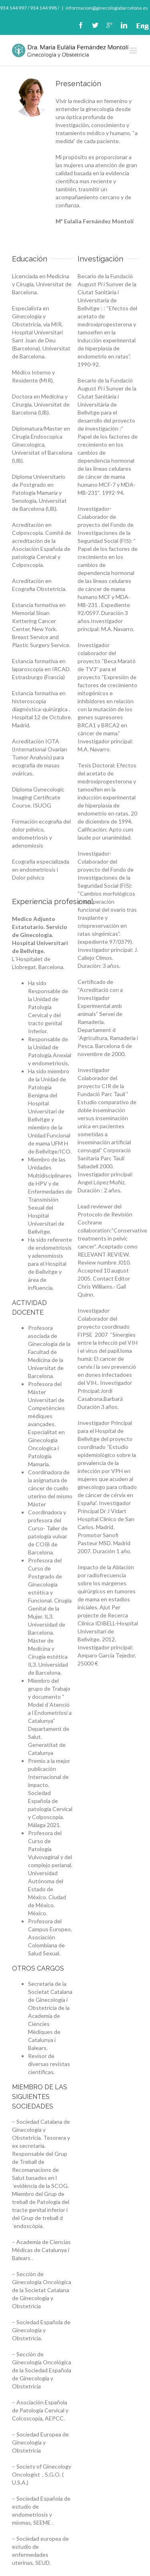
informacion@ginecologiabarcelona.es (107, 8)
